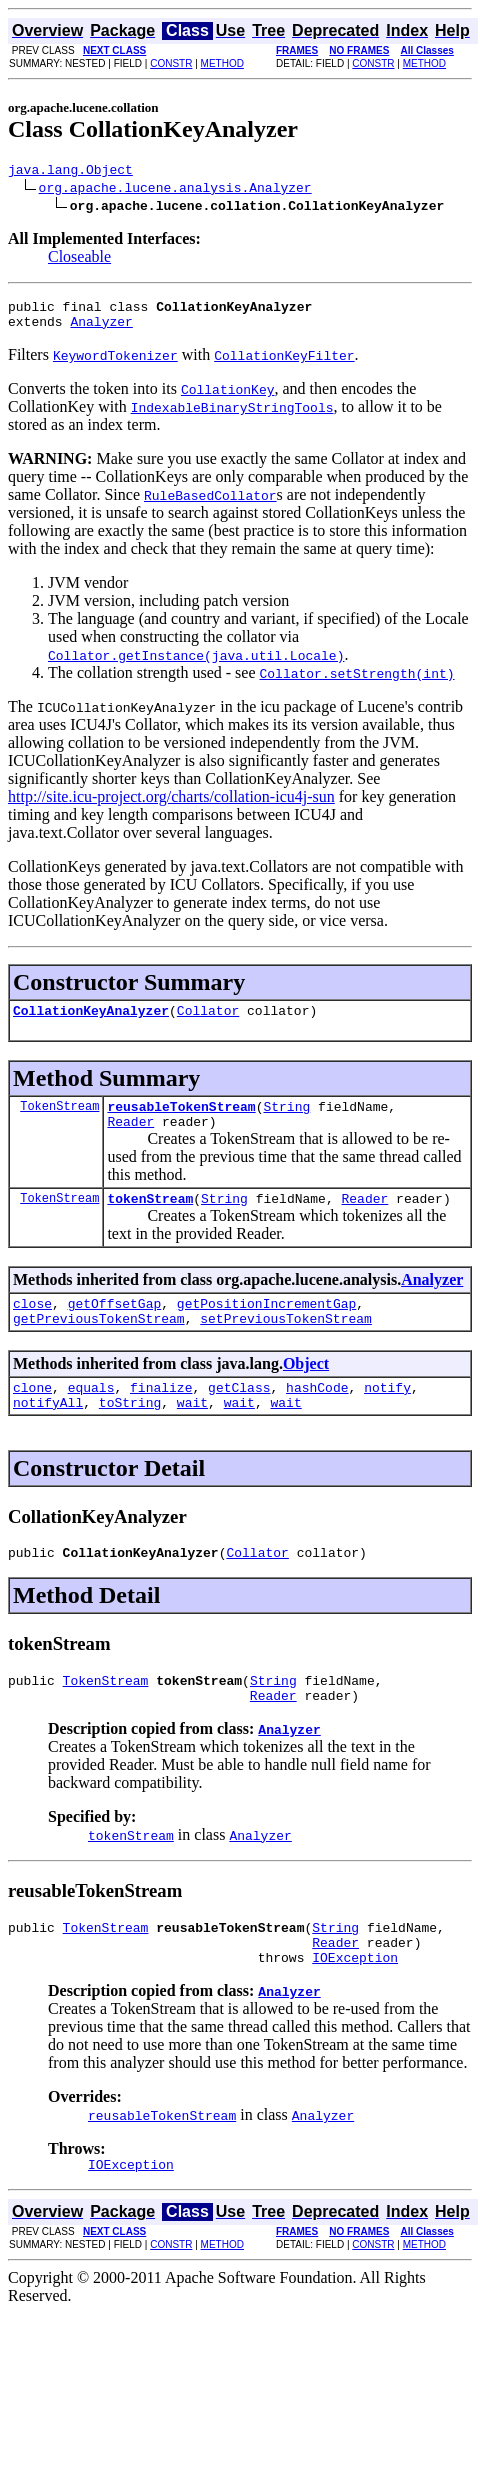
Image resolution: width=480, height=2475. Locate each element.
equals (91, 1417)
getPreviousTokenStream (99, 1345)
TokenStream (59, 1120)
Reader (130, 1139)
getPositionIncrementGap (266, 1327)
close (32, 1327)
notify (387, 1417)
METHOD (222, 63)
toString (130, 1435)
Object (306, 1390)
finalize (161, 1417)
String (286, 1121)
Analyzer (101, 330)
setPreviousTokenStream (286, 1345)
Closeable (79, 259)
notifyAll (48, 1435)
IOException (355, 2008)
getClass (239, 1417)
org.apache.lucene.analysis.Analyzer (175, 190)
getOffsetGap (115, 1327)
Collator (208, 1022)
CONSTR (171, 63)
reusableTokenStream (181, 1121)
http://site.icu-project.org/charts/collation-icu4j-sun (171, 805)
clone (32, 1417)
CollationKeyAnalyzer (91, 1022)
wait (192, 1435)
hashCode (317, 1417)
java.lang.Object (70, 172)
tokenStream (150, 1219)
